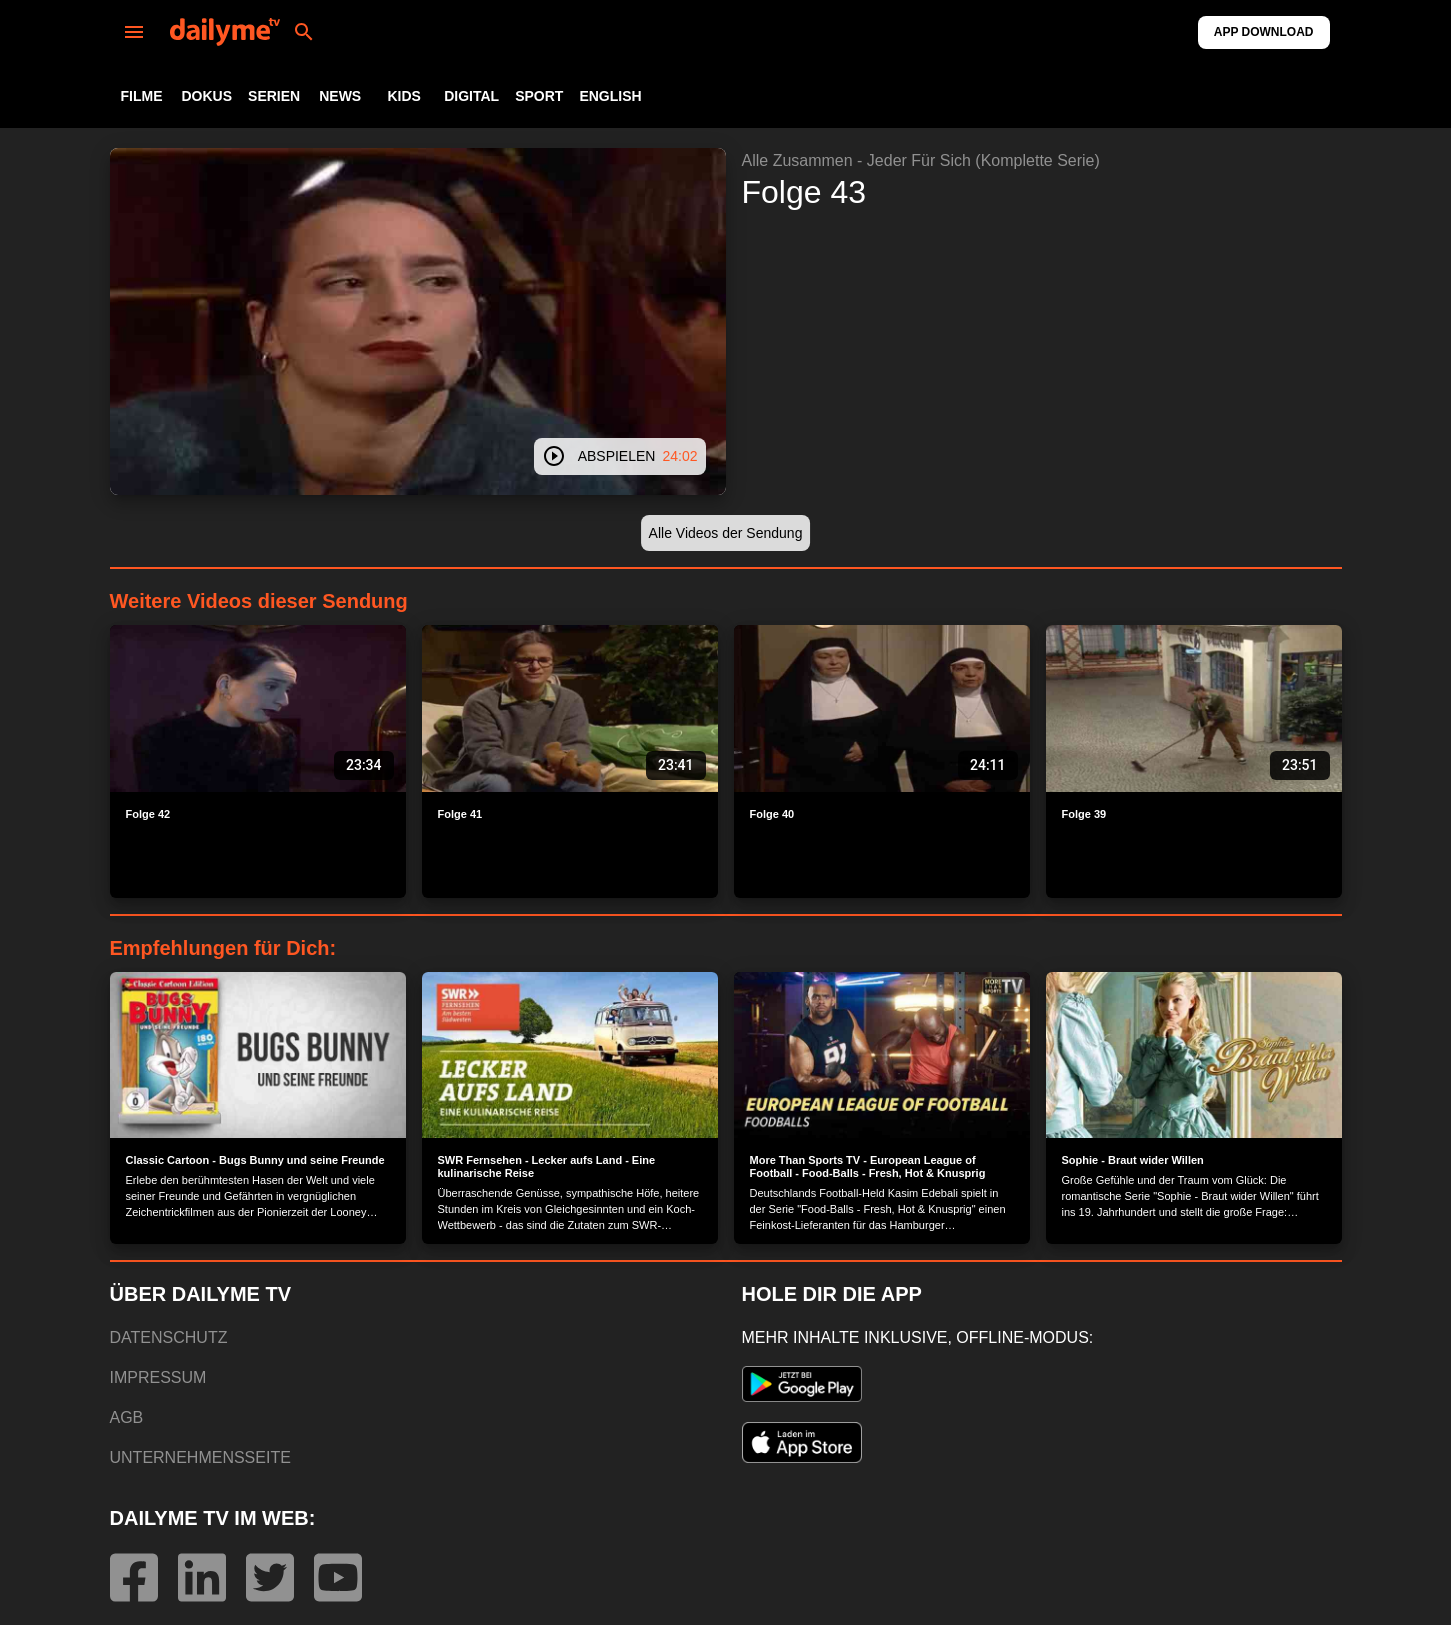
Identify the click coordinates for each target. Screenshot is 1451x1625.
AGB (127, 1417)
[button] (726, 533)
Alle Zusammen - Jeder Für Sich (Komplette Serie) (921, 160)
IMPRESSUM (158, 1377)
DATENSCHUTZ (169, 1337)
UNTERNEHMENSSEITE (200, 1457)
